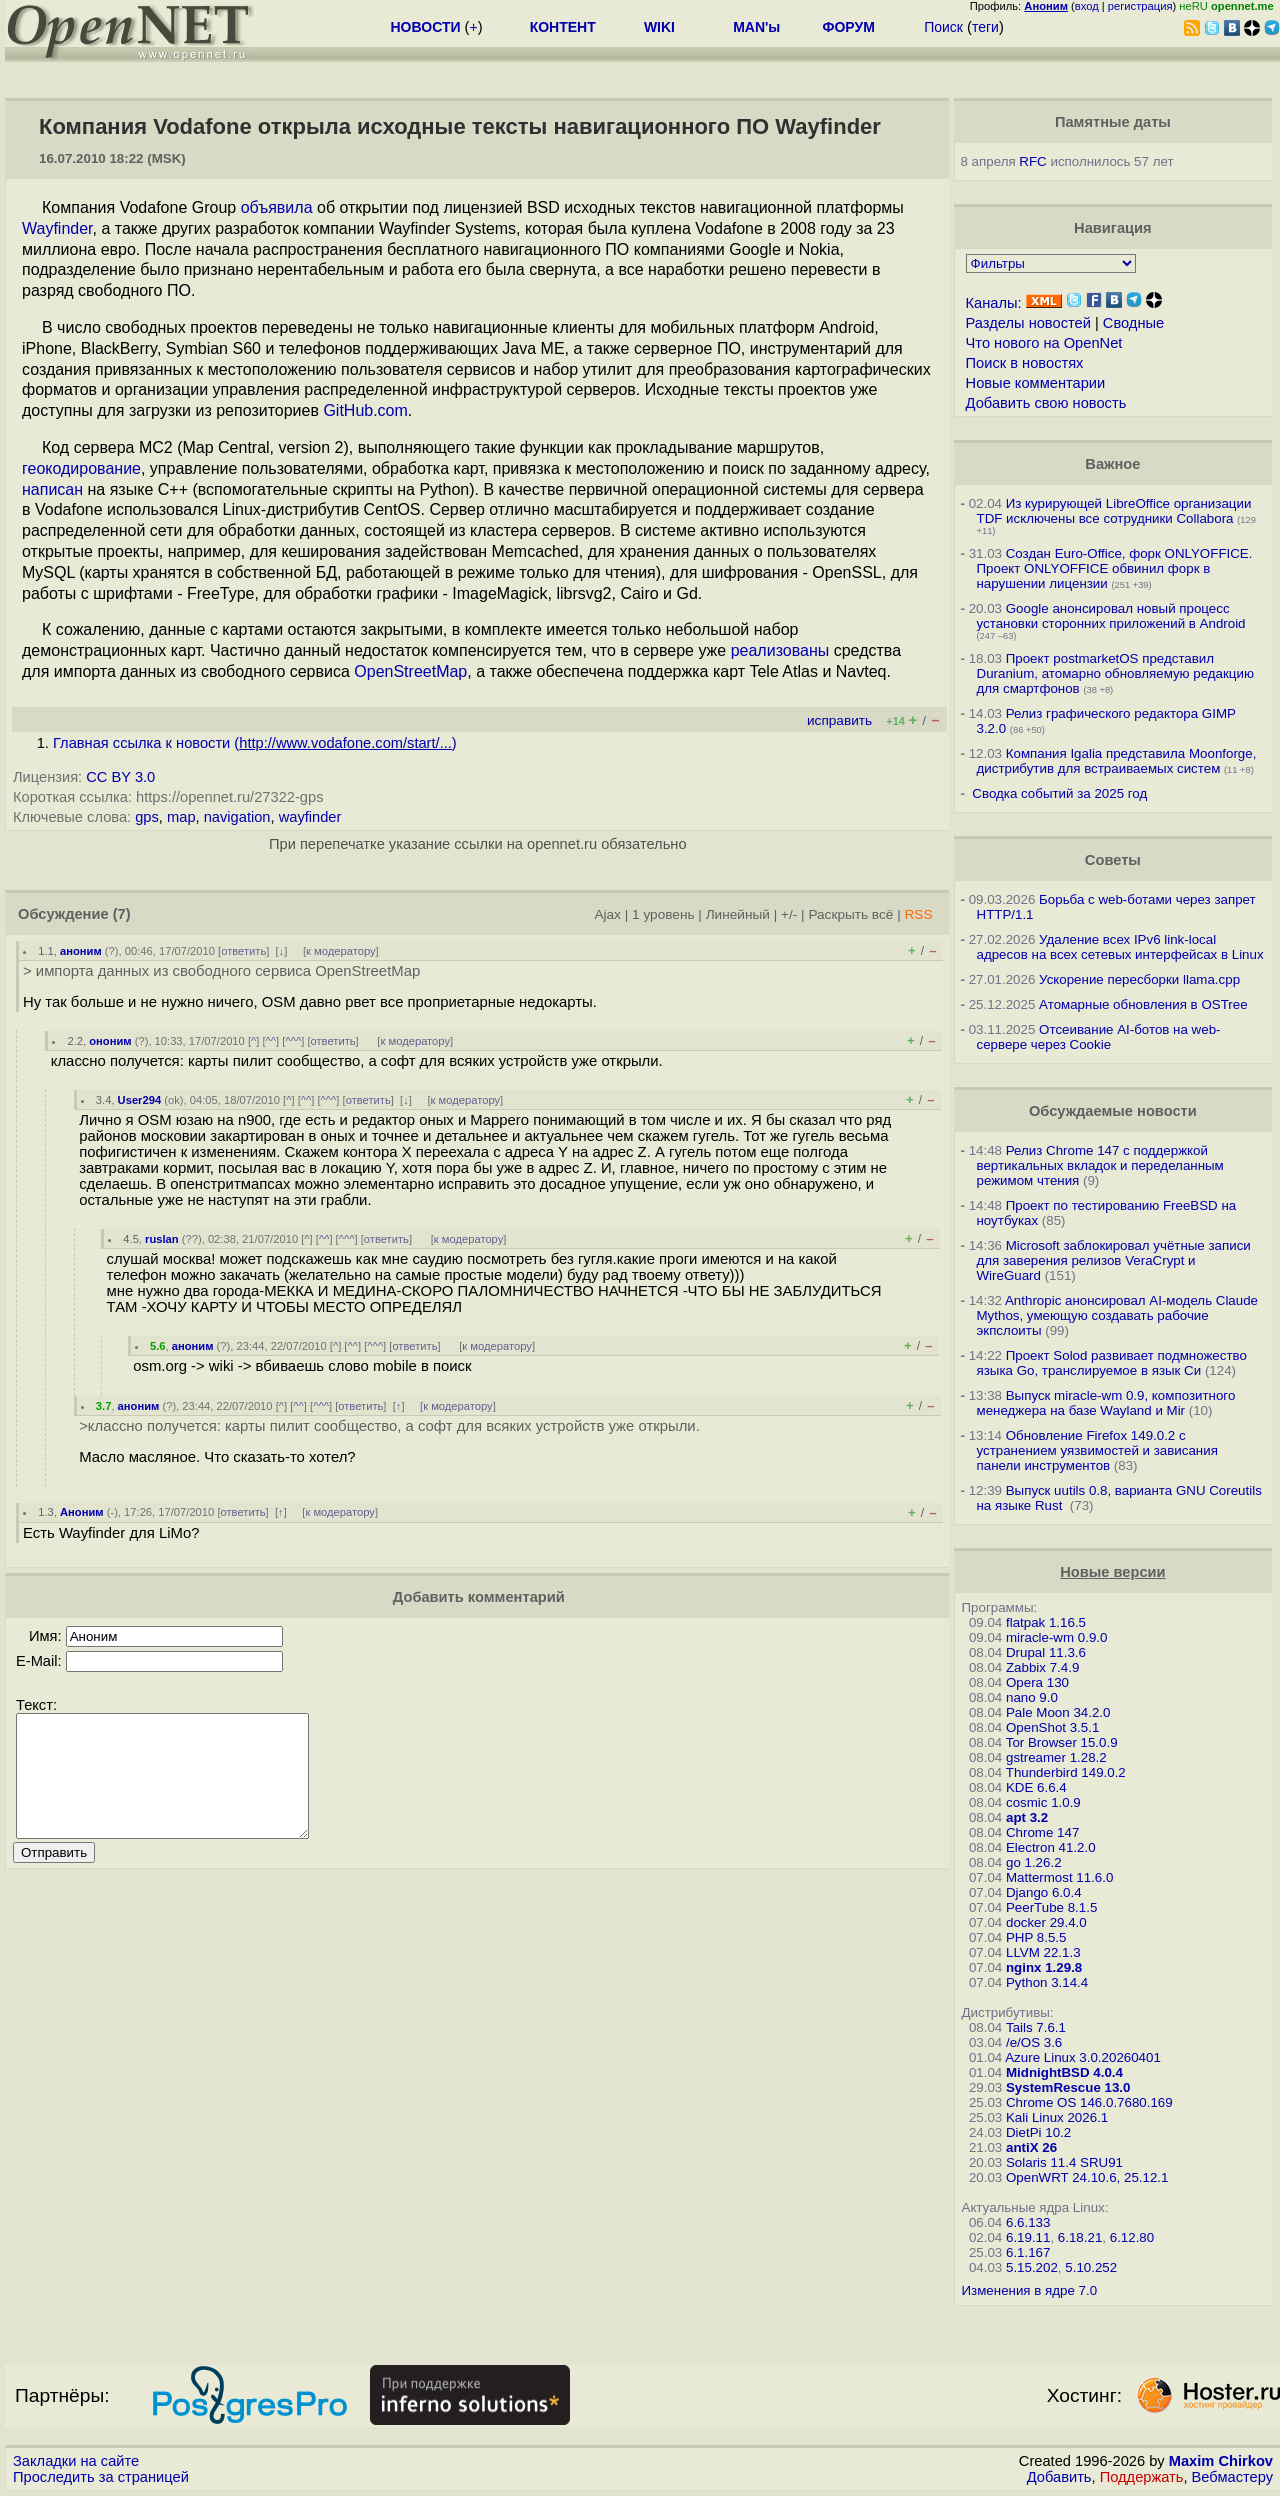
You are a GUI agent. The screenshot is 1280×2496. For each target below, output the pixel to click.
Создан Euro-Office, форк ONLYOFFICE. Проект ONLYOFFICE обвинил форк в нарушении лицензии (1115, 568)
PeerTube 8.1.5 (1051, 1907)
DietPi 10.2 (1038, 2132)
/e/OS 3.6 (1034, 2042)
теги (985, 27)
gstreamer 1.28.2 (1056, 1757)
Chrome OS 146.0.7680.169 (1089, 2102)
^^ (271, 1041)
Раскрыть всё (850, 914)
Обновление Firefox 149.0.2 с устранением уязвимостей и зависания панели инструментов (1097, 1450)
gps (147, 817)
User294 (140, 1100)
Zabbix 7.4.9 (1042, 1667)
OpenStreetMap (410, 671)
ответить (243, 951)
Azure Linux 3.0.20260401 (1083, 2057)
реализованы (780, 650)
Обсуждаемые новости (1113, 1111)
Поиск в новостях (1025, 363)
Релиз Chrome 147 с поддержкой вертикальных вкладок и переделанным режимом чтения (1100, 1165)
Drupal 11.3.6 (1046, 1652)
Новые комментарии (1036, 383)
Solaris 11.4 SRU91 (1064, 2162)
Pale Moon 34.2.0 (1058, 1712)
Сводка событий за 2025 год (1059, 793)
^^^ (293, 1041)
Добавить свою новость (1046, 403)
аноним (81, 951)
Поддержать (1142, 2477)
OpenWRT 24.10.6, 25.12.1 (1087, 2177)
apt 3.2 (1027, 1817)
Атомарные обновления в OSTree (1143, 1004)
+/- (789, 914)
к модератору (341, 951)
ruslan (162, 1239)
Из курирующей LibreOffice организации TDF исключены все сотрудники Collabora (1114, 511)
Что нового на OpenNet (1044, 343)
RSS (918, 914)
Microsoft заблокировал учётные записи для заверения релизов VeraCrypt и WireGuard (1114, 1260)
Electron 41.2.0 (1051, 1847)
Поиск (943, 27)
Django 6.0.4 (1044, 1892)
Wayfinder (57, 228)
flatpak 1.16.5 (1046, 1622)
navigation (237, 817)
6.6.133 (1028, 2222)
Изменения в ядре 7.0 (1030, 2290)
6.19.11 (1028, 2237)
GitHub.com (365, 410)
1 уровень (663, 914)
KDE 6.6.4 (1036, 1787)
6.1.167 (1028, 2252)
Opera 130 (1037, 1682)
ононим (110, 1041)
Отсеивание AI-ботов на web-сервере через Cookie (1099, 1037)
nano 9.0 (1032, 1697)
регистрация (1140, 6)
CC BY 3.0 (120, 777)
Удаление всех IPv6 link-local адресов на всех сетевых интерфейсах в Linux (1120, 947)
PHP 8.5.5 (1036, 1937)
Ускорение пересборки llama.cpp (1139, 979)
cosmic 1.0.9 (1043, 1802)
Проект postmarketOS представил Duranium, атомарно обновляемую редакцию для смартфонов (1115, 673)
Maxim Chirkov (1221, 2461)
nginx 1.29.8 (1044, 1967)
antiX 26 (1031, 2147)
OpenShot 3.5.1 (1052, 1727)
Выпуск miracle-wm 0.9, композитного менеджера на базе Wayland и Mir (1106, 1403)
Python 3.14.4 (1047, 1982)
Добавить (1059, 2477)
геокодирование (81, 468)
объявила (277, 207)
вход (1087, 6)
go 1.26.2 (1034, 1862)
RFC (1032, 161)
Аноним (82, 1512)
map (181, 817)
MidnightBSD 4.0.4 (1064, 2072)
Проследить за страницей (101, 2477)
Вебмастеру (1232, 2477)
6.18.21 (1080, 2237)
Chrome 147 (1042, 1832)
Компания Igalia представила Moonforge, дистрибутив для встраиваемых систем (1117, 761)
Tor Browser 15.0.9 (1062, 1742)
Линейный (738, 914)
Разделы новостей (1028, 323)
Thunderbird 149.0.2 (1066, 1772)
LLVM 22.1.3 (1043, 1952)
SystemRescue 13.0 (1068, 2087)
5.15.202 (1032, 2267)
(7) (122, 914)
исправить (839, 720)
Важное (1112, 464)
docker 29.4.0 (1046, 1922)
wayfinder (310, 817)
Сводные (1133, 323)
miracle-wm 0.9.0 (1056, 1637)
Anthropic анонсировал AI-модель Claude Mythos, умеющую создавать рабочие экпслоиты (1118, 1315)
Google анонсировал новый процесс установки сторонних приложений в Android (1111, 616)
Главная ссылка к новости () (255, 743)
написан (52, 489)
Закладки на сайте (76, 2461)
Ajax (607, 914)
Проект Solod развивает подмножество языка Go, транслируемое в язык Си (1112, 1363)
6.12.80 (1132, 2237)
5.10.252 (1091, 2267)
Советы (1113, 860)
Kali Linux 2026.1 (1057, 2117)
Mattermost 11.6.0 (1059, 1877)
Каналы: (994, 303)
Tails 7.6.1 (1036, 2027)
